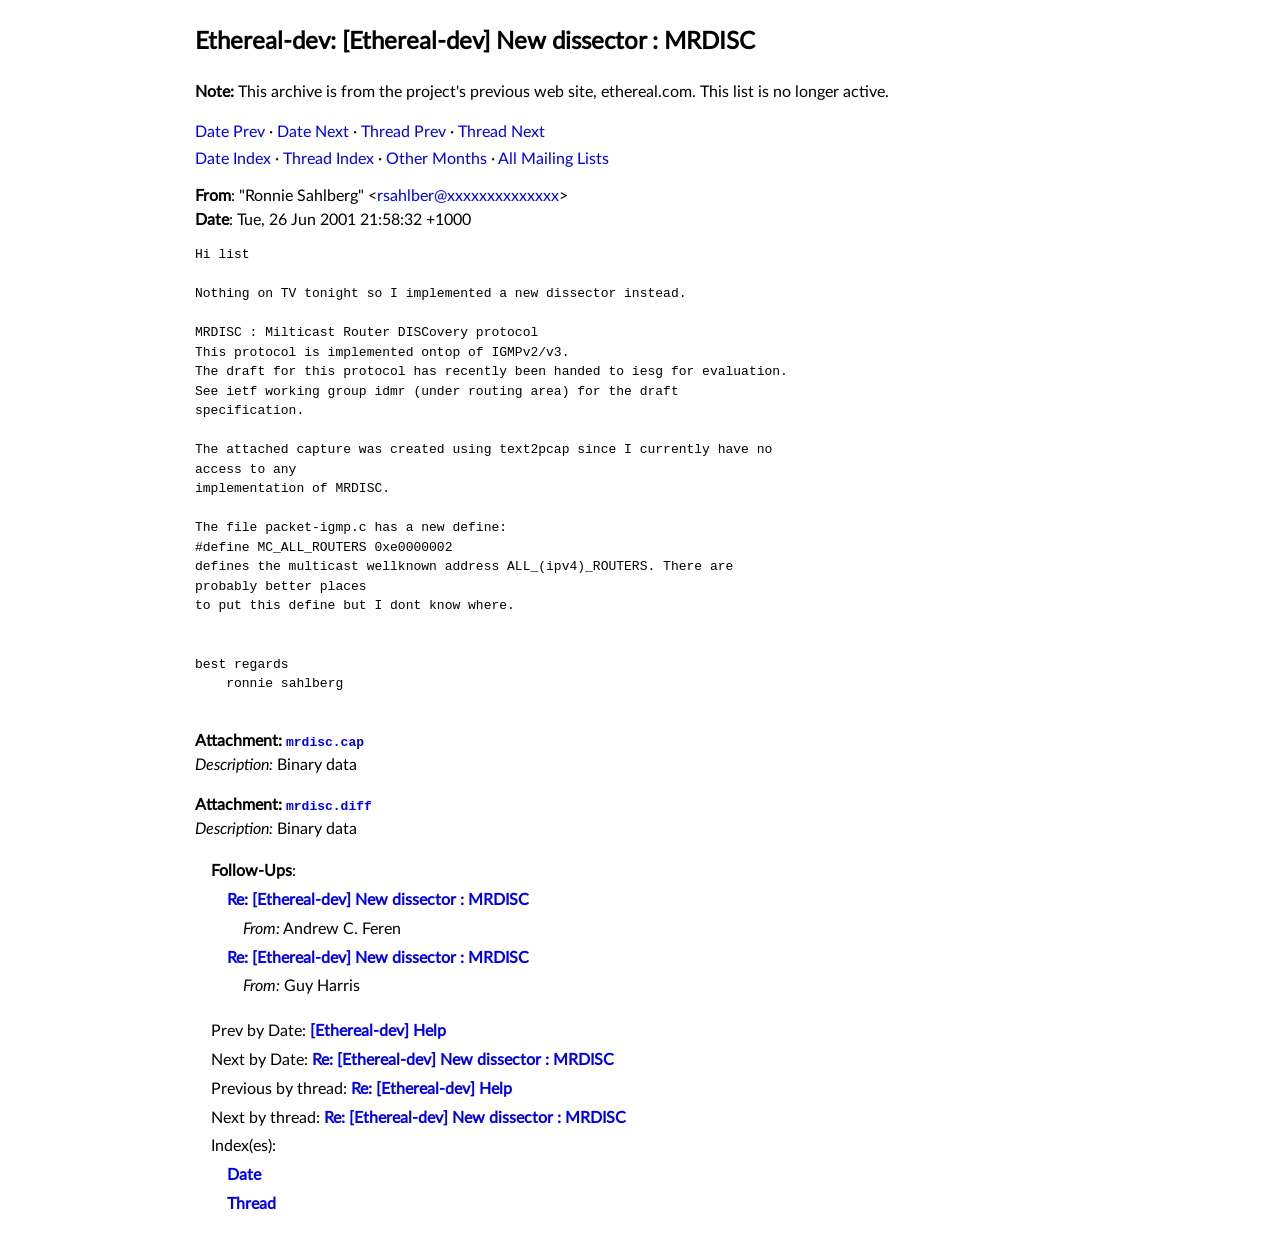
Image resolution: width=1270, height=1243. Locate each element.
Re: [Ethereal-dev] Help (431, 1089)
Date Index (233, 159)
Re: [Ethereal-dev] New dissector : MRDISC (378, 900)
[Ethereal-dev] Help (378, 1031)
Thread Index (328, 159)
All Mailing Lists (553, 159)
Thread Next (501, 132)
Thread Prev (403, 132)
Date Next (313, 132)
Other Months (436, 159)
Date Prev (230, 132)
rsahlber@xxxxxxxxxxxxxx (468, 196)
